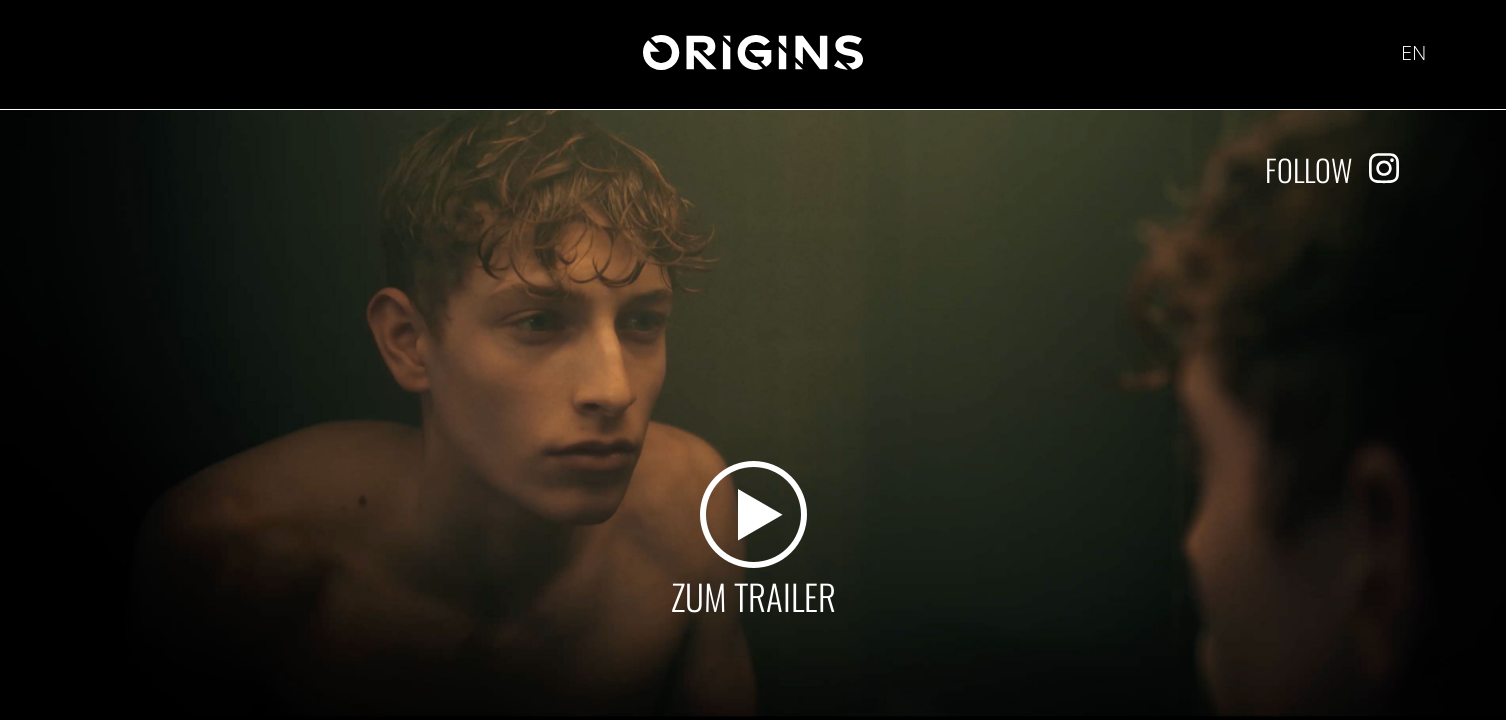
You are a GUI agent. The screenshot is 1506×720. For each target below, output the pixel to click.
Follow (1308, 169)
